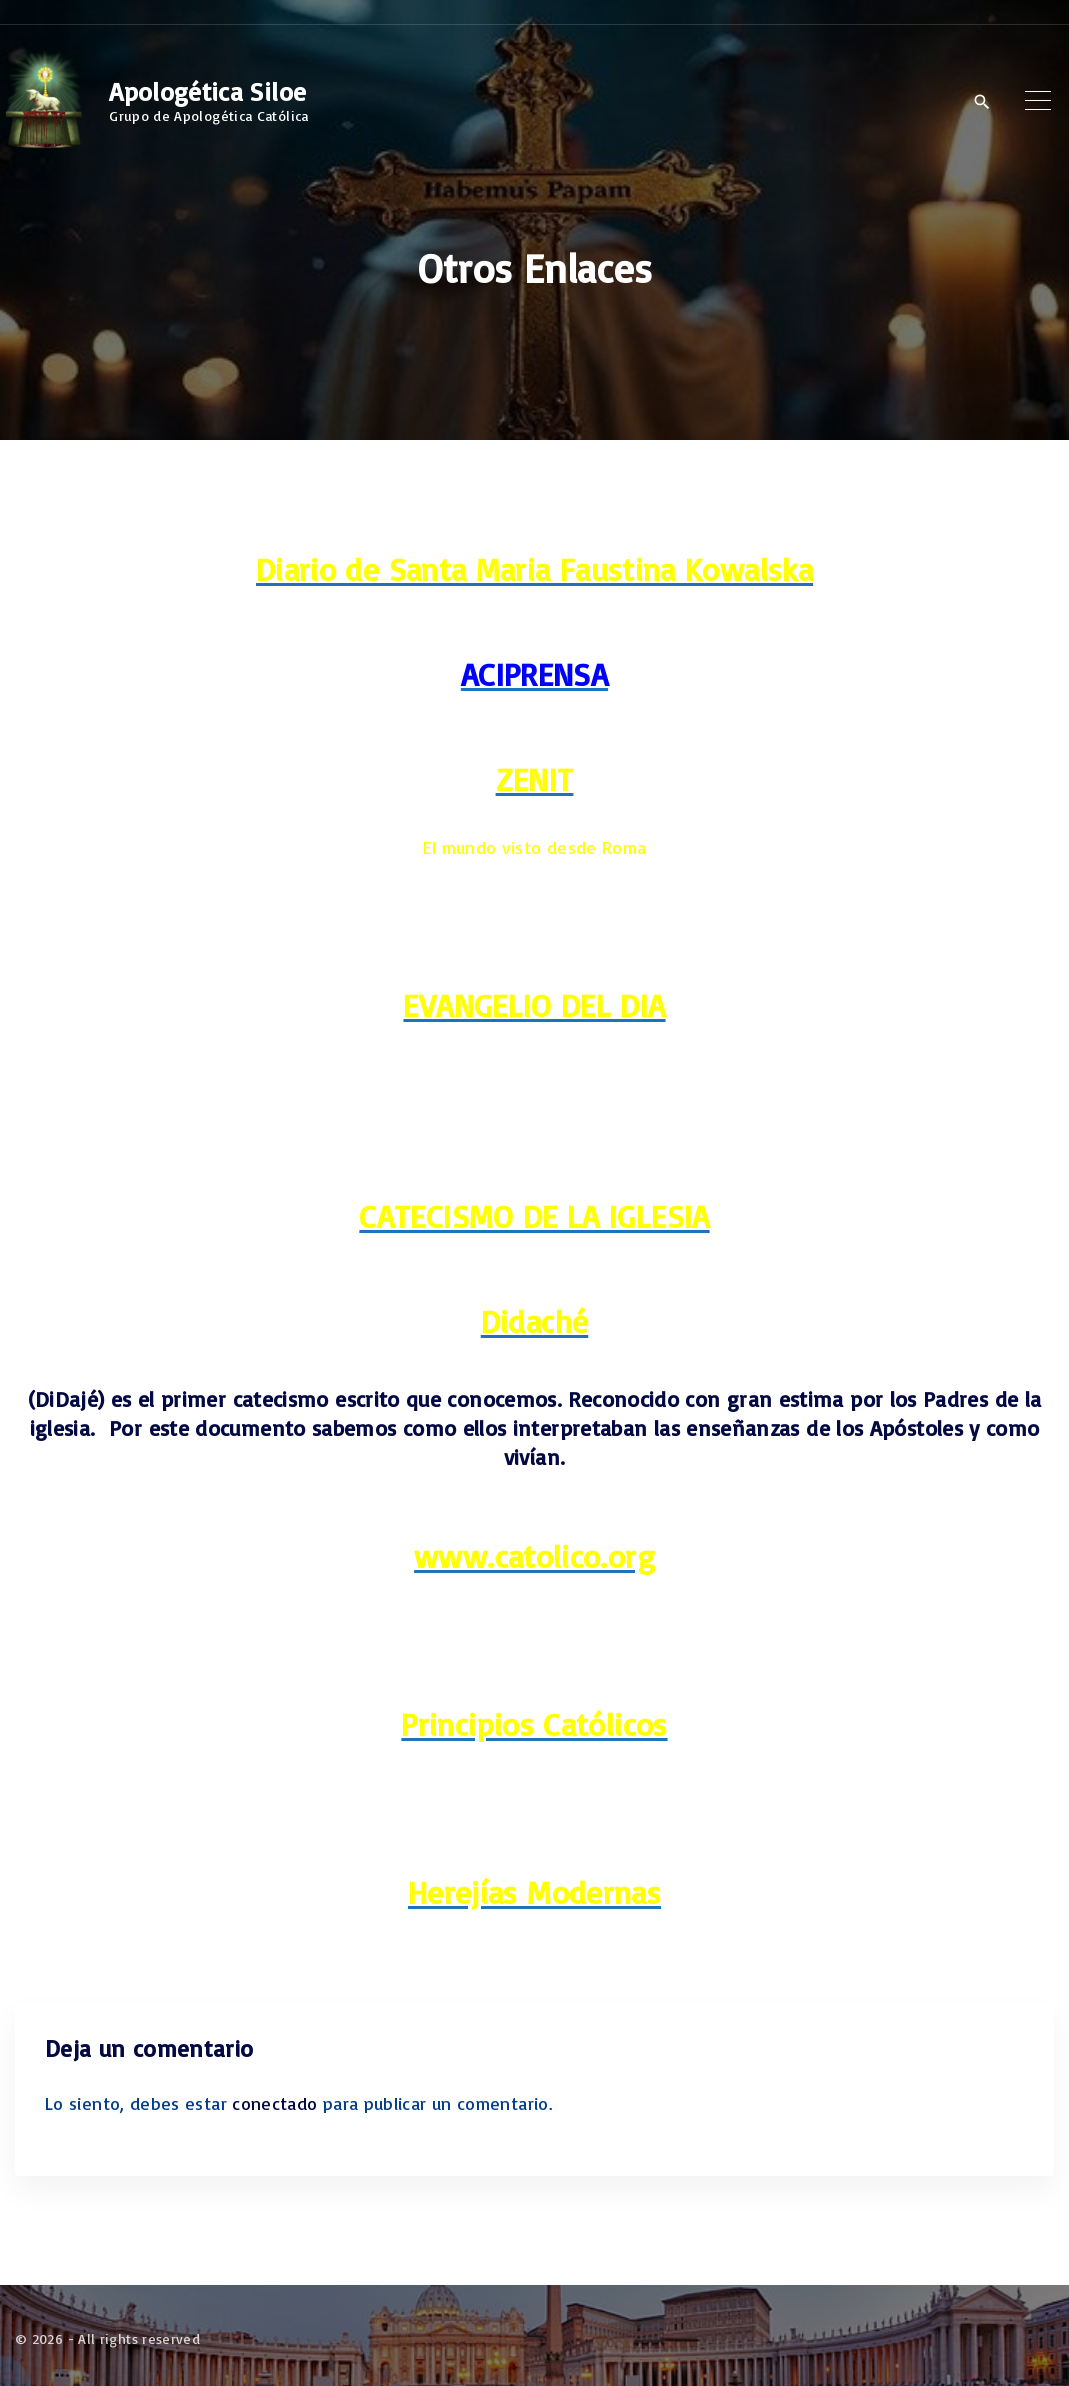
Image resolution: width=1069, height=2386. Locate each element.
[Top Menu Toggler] (1038, 101)
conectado (274, 2103)
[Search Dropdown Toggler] (981, 102)
